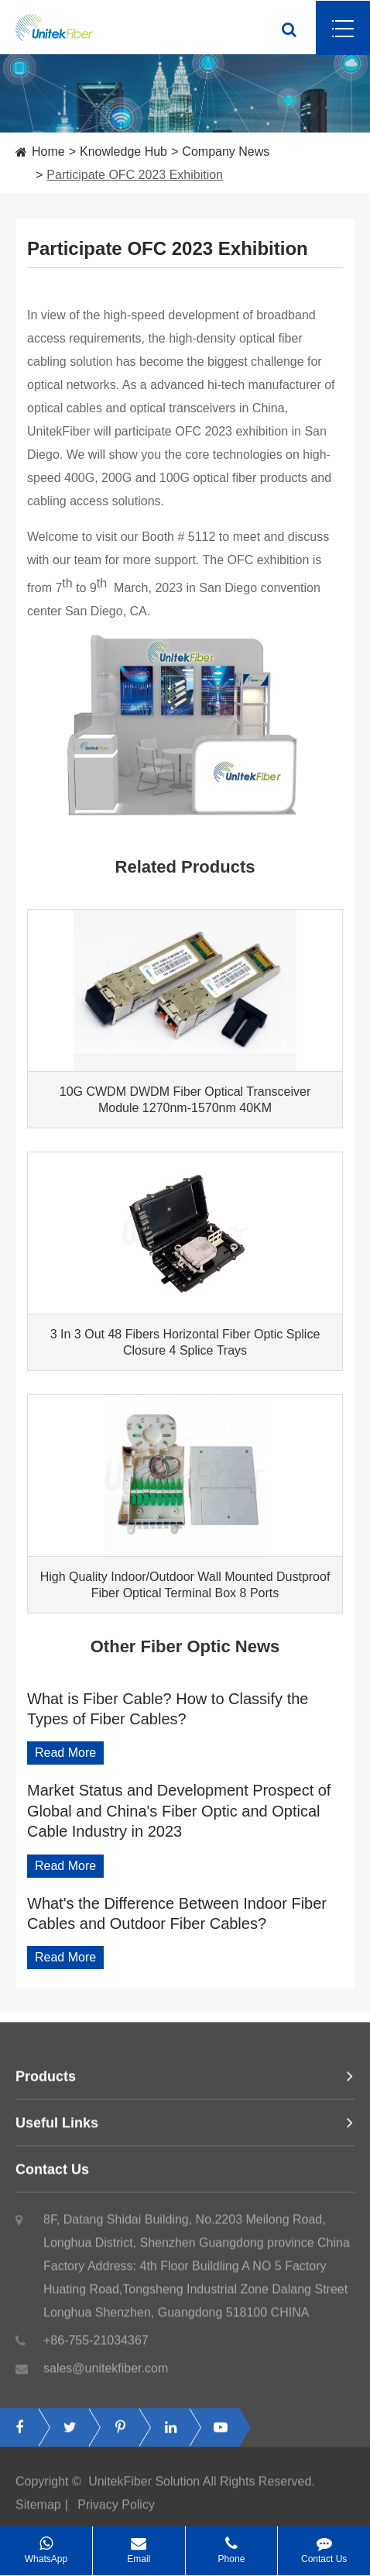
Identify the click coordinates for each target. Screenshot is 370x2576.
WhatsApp (46, 2545)
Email (139, 2545)
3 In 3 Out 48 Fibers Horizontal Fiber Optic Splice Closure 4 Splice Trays (185, 1342)
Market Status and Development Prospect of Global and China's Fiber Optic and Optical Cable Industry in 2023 (179, 1811)
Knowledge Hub (123, 151)
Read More (65, 1752)
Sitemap (38, 2510)
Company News (225, 151)
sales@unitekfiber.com (91, 2374)
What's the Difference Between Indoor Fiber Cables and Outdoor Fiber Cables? (177, 1913)
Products (185, 2082)
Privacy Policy (116, 2510)
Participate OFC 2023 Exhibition (134, 174)
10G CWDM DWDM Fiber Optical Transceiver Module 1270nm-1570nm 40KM (185, 1099)
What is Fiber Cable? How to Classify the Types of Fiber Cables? (167, 1708)
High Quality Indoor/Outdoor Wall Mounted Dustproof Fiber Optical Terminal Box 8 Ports (185, 1585)
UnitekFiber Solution (144, 2487)
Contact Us (185, 2175)
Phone (232, 2545)
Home (48, 151)
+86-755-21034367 (82, 2346)
